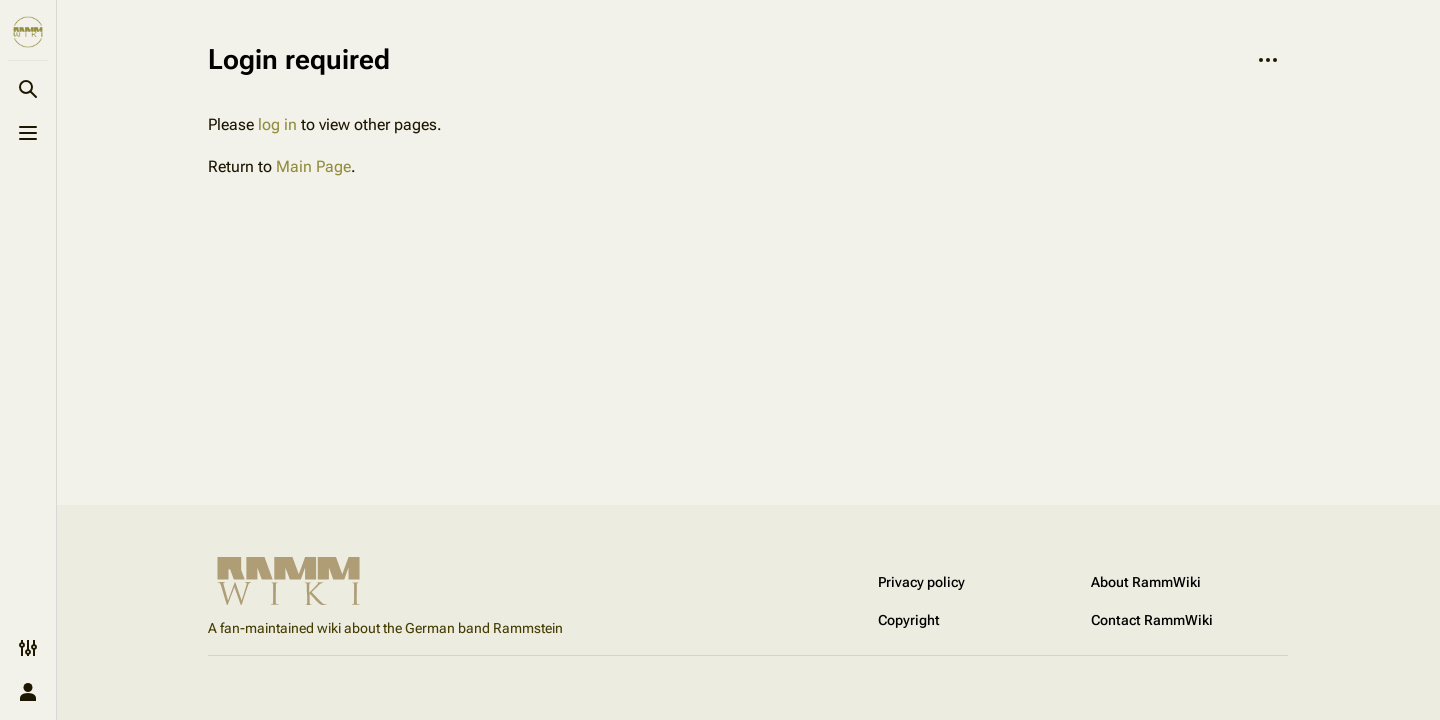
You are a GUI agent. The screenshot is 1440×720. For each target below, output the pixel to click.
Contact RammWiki (1152, 620)
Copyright (909, 620)
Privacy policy (921, 582)
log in (277, 124)
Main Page (313, 166)
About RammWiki (1146, 582)
